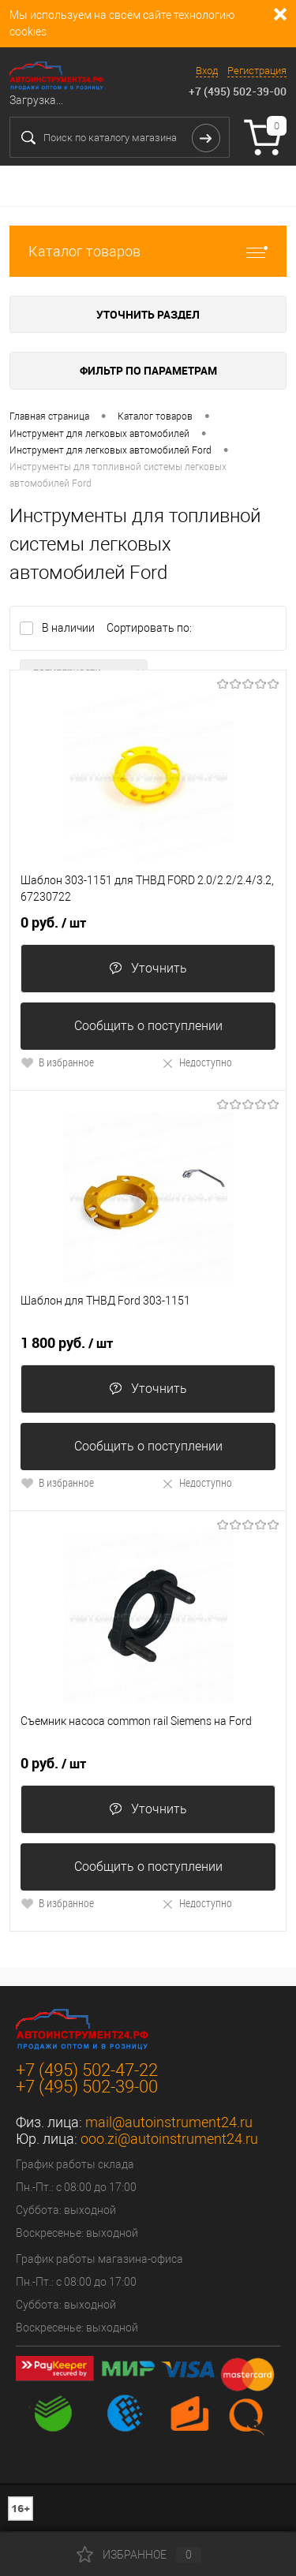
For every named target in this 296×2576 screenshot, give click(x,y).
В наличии (69, 628)
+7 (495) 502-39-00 (238, 91)
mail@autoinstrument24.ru (169, 2122)
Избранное (139, 2554)
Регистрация (257, 71)
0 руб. (53, 922)
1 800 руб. (67, 1343)
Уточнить (148, 968)
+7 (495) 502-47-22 (87, 2070)
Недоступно (196, 1062)
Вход (207, 71)
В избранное (57, 1062)
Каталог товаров (148, 251)
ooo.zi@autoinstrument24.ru (169, 2138)
